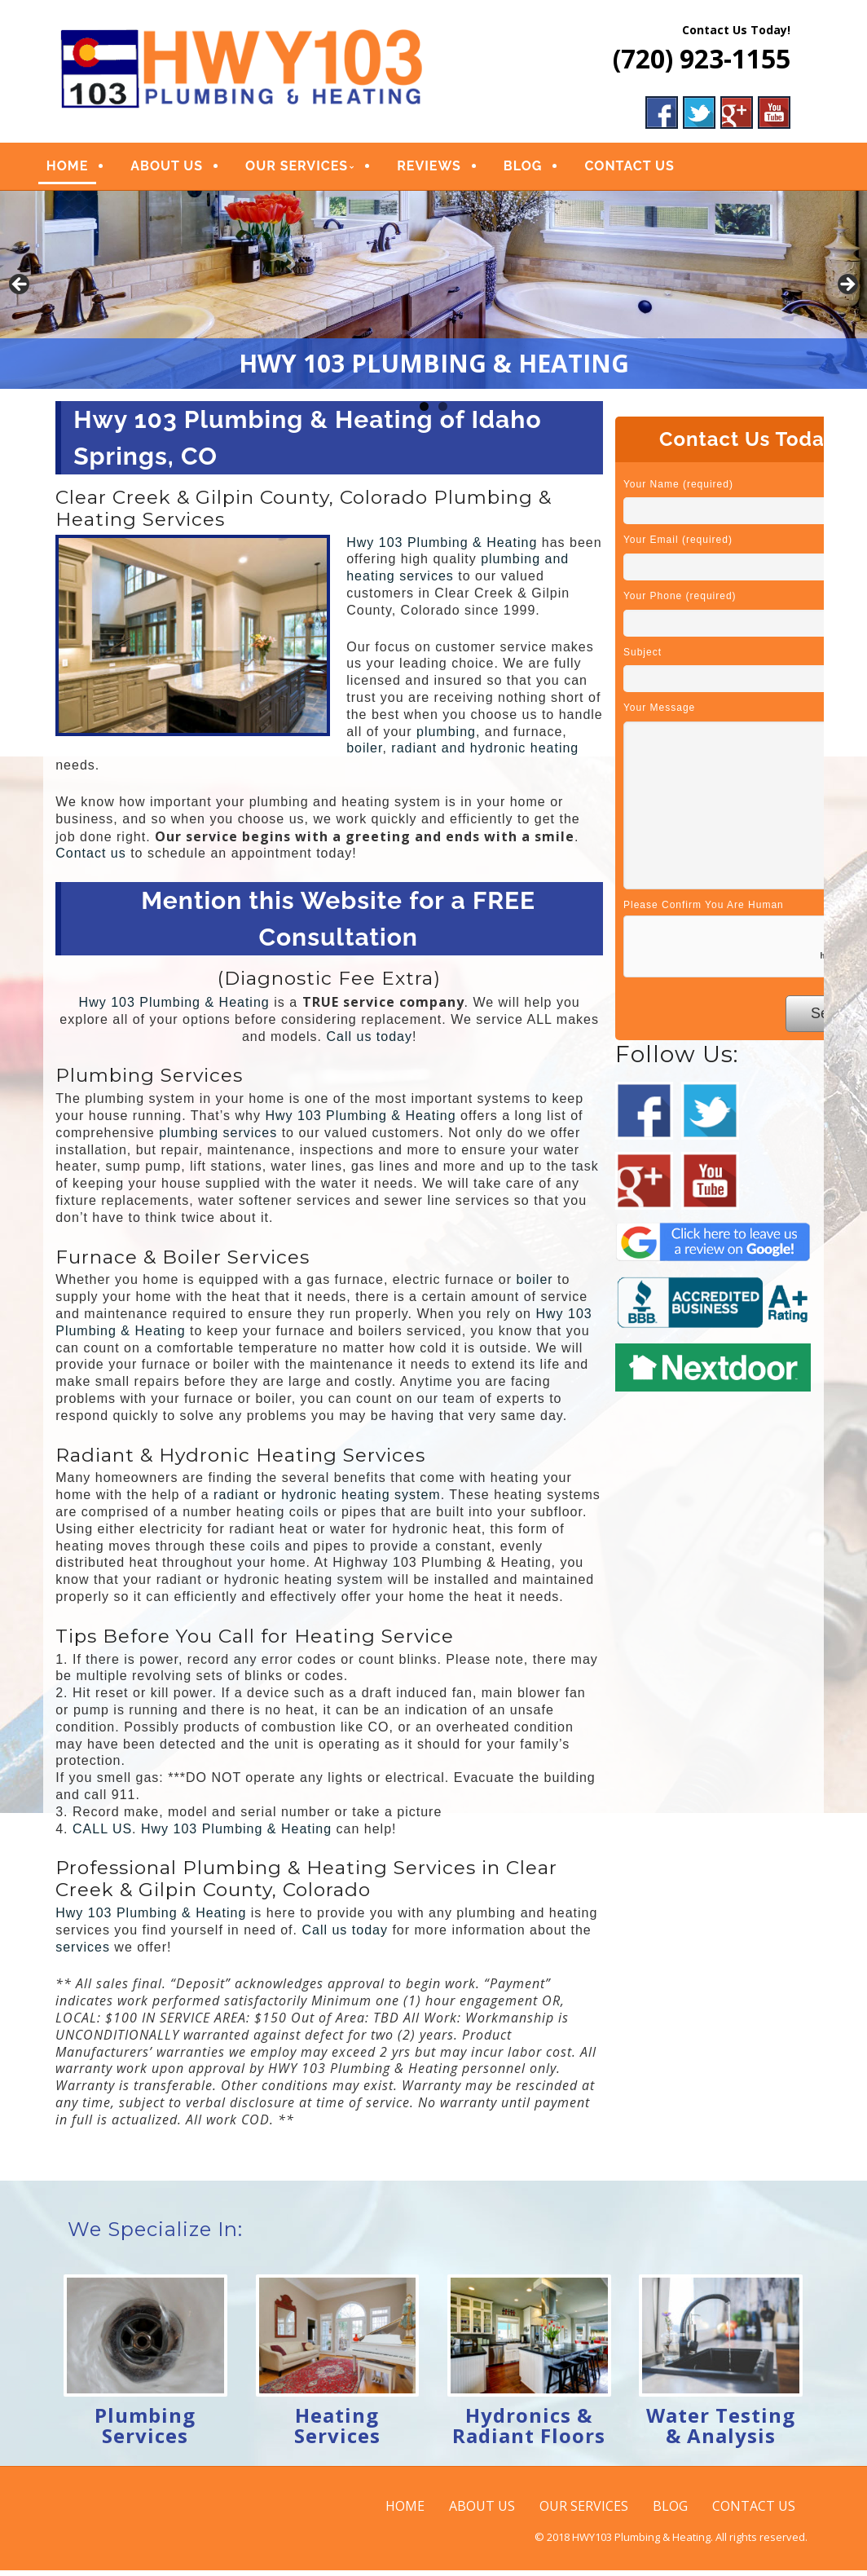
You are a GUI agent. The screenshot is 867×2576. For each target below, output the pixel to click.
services (82, 1953)
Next (846, 291)
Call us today (370, 1041)
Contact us (90, 859)
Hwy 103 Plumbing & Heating (441, 547)
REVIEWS (444, 169)
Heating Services (337, 2431)
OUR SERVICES (312, 169)
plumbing (446, 736)
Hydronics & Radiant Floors (528, 2431)
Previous (20, 291)
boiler (364, 754)
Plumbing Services (145, 2431)
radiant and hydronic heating (485, 754)
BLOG (537, 169)
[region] (433, 295)
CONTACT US (644, 169)
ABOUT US (182, 169)
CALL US (102, 1834)
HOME (82, 169)
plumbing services (218, 1138)
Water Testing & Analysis (720, 2431)
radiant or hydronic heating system (327, 1500)
